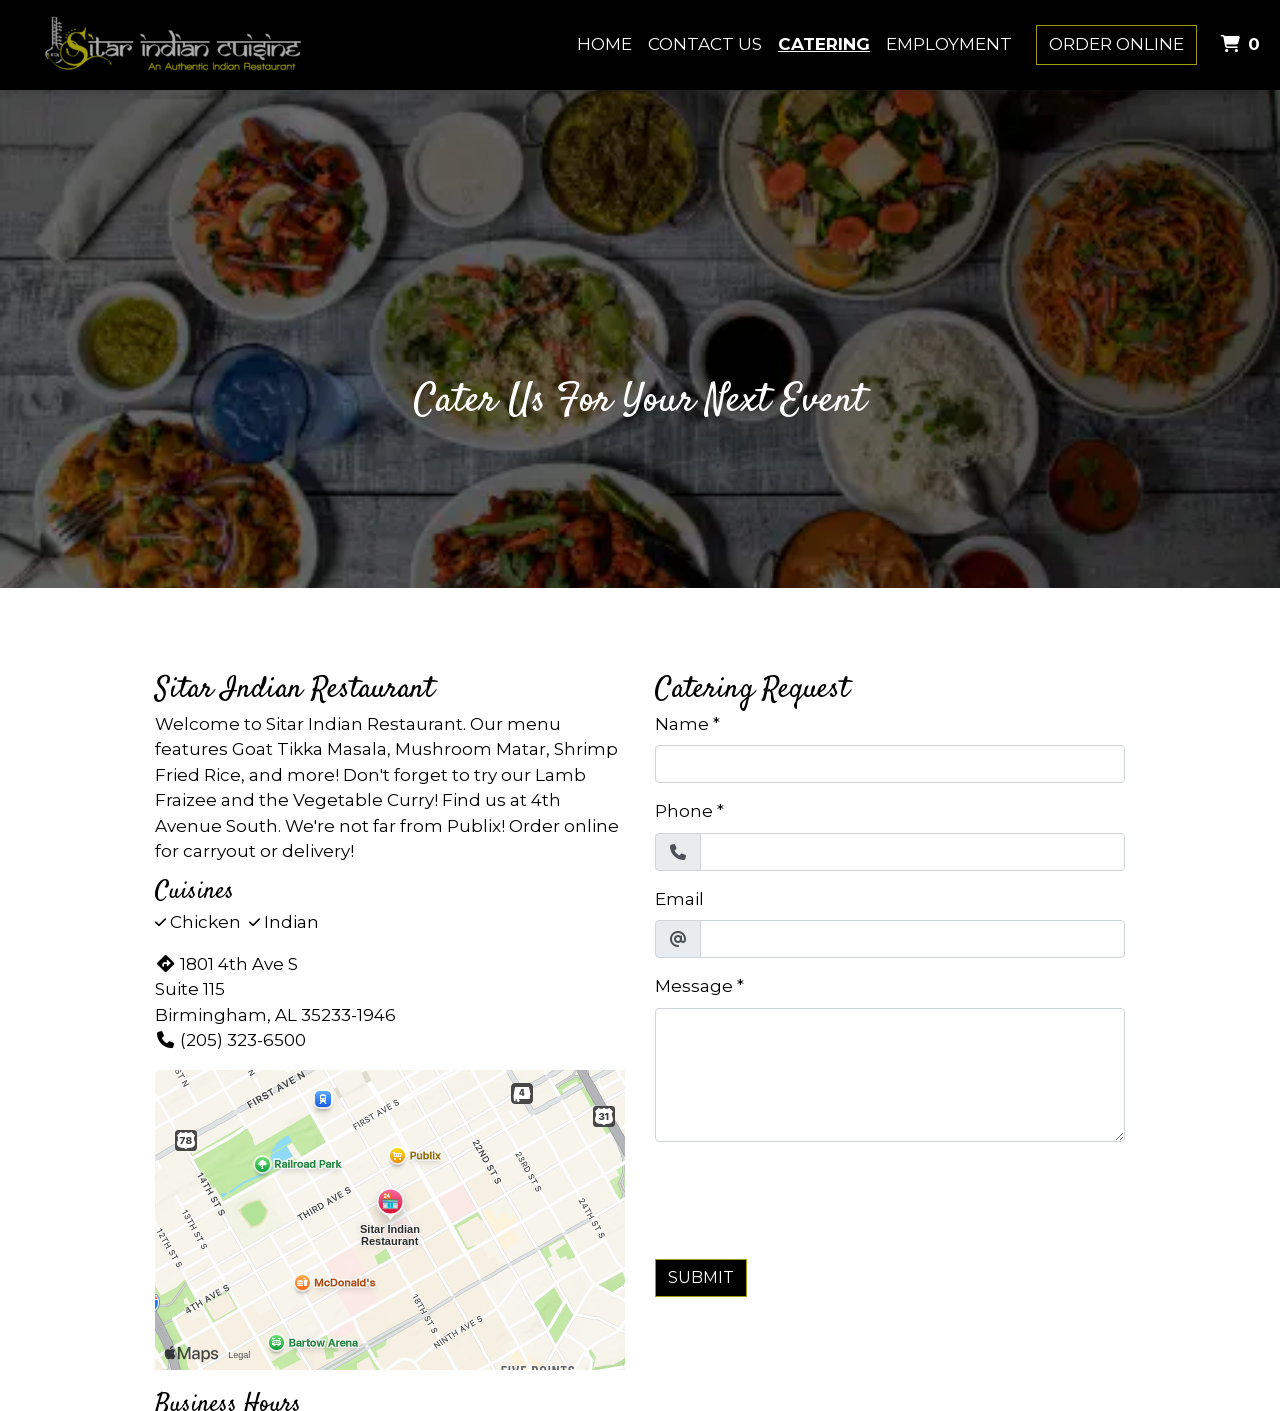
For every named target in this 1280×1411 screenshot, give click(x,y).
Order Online (1116, 44)
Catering (824, 44)
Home (604, 44)
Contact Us (705, 44)
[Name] (890, 764)
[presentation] (807, 1197)
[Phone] (912, 852)
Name (682, 724)
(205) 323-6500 (230, 1040)
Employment (949, 44)
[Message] (890, 1075)
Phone (684, 811)
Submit (701, 1277)
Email (679, 899)
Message (694, 986)
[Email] (912, 939)
